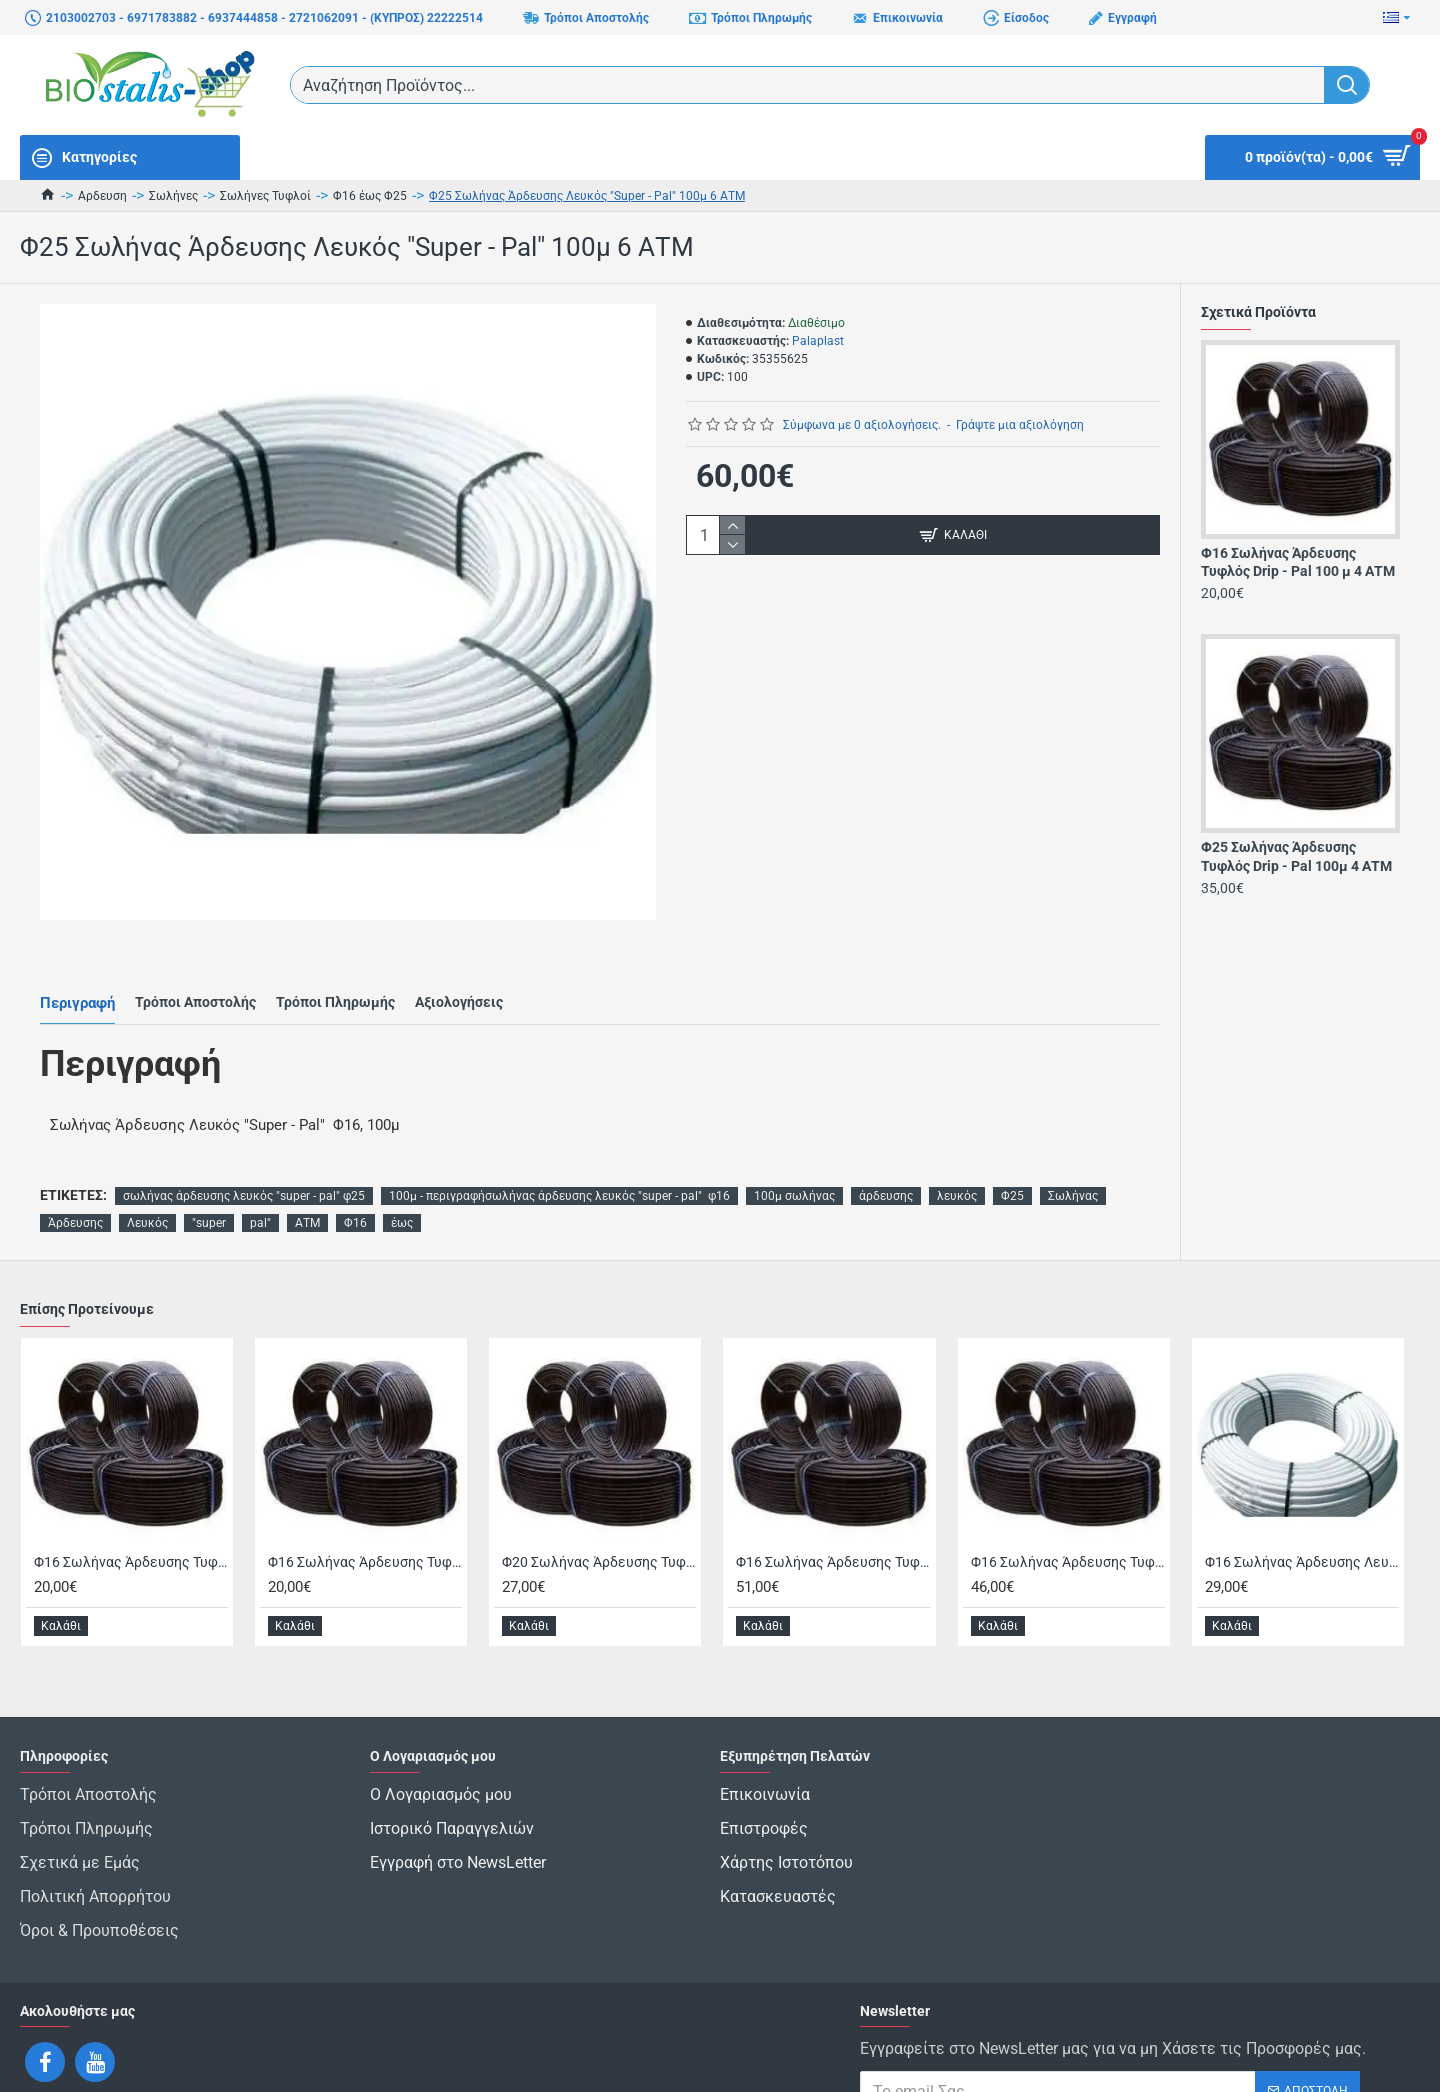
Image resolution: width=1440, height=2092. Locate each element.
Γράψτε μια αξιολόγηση (1020, 425)
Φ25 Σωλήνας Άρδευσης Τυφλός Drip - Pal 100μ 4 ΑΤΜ (1296, 856)
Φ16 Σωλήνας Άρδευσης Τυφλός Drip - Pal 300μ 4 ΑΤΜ (833, 1515)
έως (402, 1176)
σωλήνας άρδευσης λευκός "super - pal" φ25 (244, 1149)
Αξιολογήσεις (459, 979)
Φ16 (355, 1176)
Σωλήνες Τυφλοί (265, 196)
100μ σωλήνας (794, 1149)
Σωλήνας (1073, 1149)
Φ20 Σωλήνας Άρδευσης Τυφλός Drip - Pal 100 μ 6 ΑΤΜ (599, 1515)
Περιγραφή (77, 979)
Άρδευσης (75, 1176)
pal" (260, 1176)
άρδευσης (886, 1149)
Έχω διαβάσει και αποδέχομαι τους (1079, 2031)
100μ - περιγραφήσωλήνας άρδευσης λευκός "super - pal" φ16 (559, 1149)
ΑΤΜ (307, 1176)
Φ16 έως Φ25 (370, 196)
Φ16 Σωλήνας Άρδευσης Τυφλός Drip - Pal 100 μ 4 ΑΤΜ (1298, 562)
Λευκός (147, 1176)
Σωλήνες (173, 196)
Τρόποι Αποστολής (195, 979)
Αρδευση (102, 196)
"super (209, 1176)
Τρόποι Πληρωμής (335, 979)
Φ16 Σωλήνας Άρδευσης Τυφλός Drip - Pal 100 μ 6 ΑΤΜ (365, 1515)
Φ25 (1012, 1149)
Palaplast (818, 341)
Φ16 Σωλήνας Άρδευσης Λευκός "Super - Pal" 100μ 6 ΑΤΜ (1302, 1515)
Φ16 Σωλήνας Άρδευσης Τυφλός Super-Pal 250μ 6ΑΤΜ (1068, 1515)
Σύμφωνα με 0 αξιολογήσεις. (862, 425)
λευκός (957, 1149)
